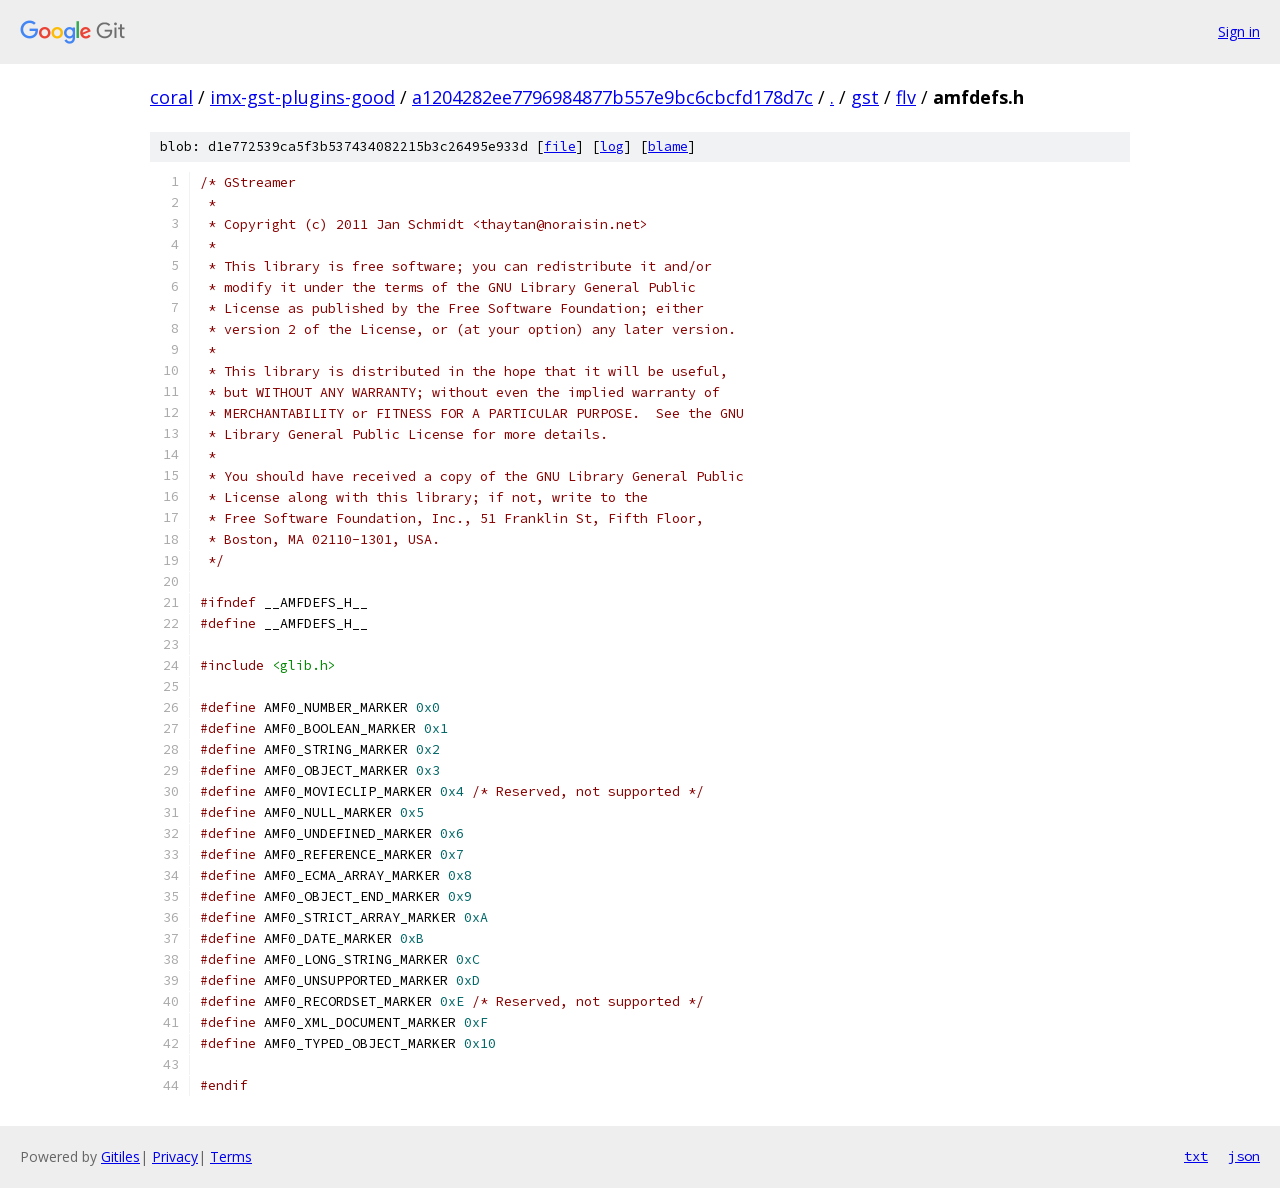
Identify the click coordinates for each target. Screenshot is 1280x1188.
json (1244, 1156)
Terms (231, 1156)
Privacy (175, 1156)
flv (906, 97)
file (560, 146)
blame (668, 146)
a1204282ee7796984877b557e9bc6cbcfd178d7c (612, 97)
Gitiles (120, 1156)
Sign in (1239, 31)
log (612, 146)
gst (865, 97)
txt (1196, 1156)
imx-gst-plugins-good (302, 97)
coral (171, 97)
